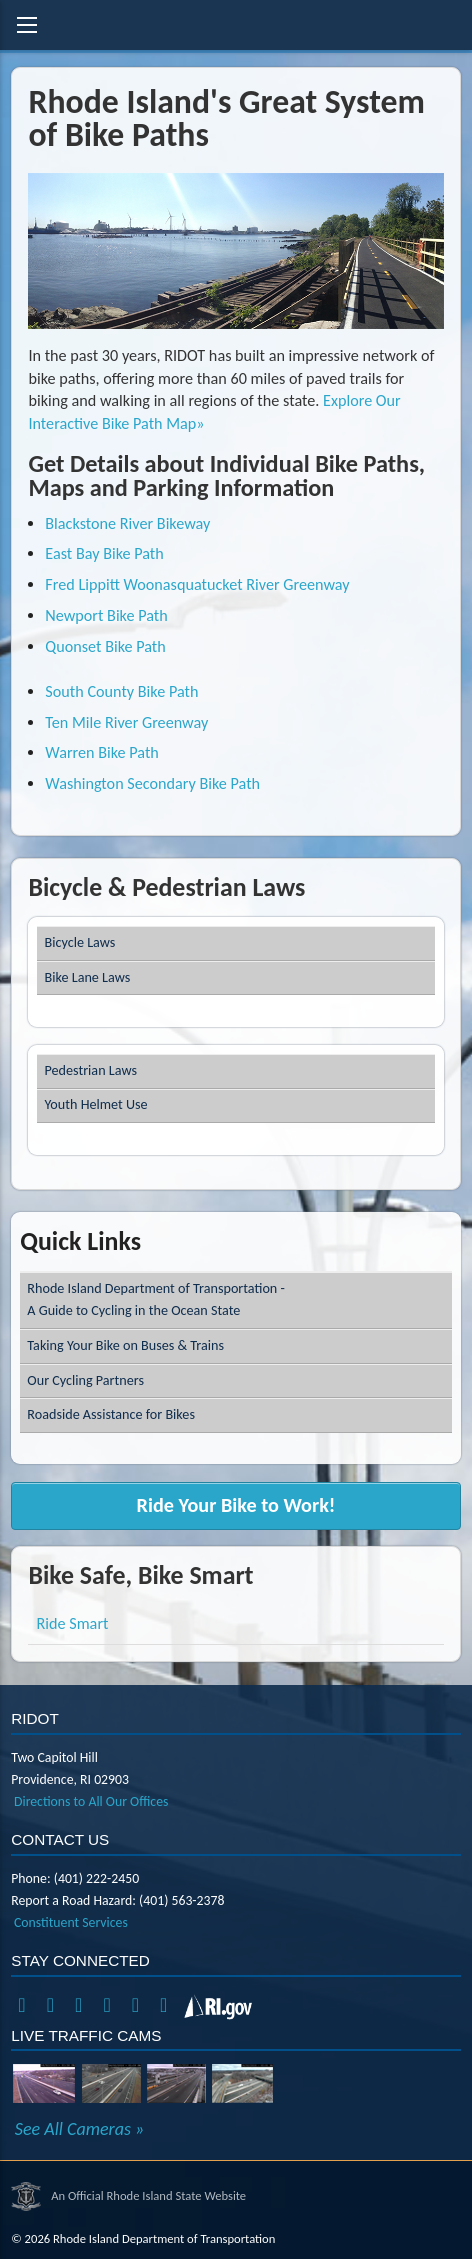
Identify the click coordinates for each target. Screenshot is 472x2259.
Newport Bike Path (106, 615)
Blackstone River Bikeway (127, 523)
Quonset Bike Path (105, 646)
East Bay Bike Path (104, 553)
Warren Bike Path (102, 752)
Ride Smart (73, 1623)
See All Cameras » (79, 2129)
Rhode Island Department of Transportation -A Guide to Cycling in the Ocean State (156, 1300)
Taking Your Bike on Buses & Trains (125, 1345)
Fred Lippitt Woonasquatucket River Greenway (197, 584)
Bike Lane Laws (88, 977)
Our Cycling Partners (85, 1380)
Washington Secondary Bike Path (152, 783)
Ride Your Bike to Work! (236, 1505)
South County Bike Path (121, 691)
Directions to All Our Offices (91, 1801)
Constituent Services (71, 1922)
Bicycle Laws (80, 942)
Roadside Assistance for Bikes (111, 1414)
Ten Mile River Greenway (126, 722)
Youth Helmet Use (96, 1104)
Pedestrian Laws (91, 1070)
